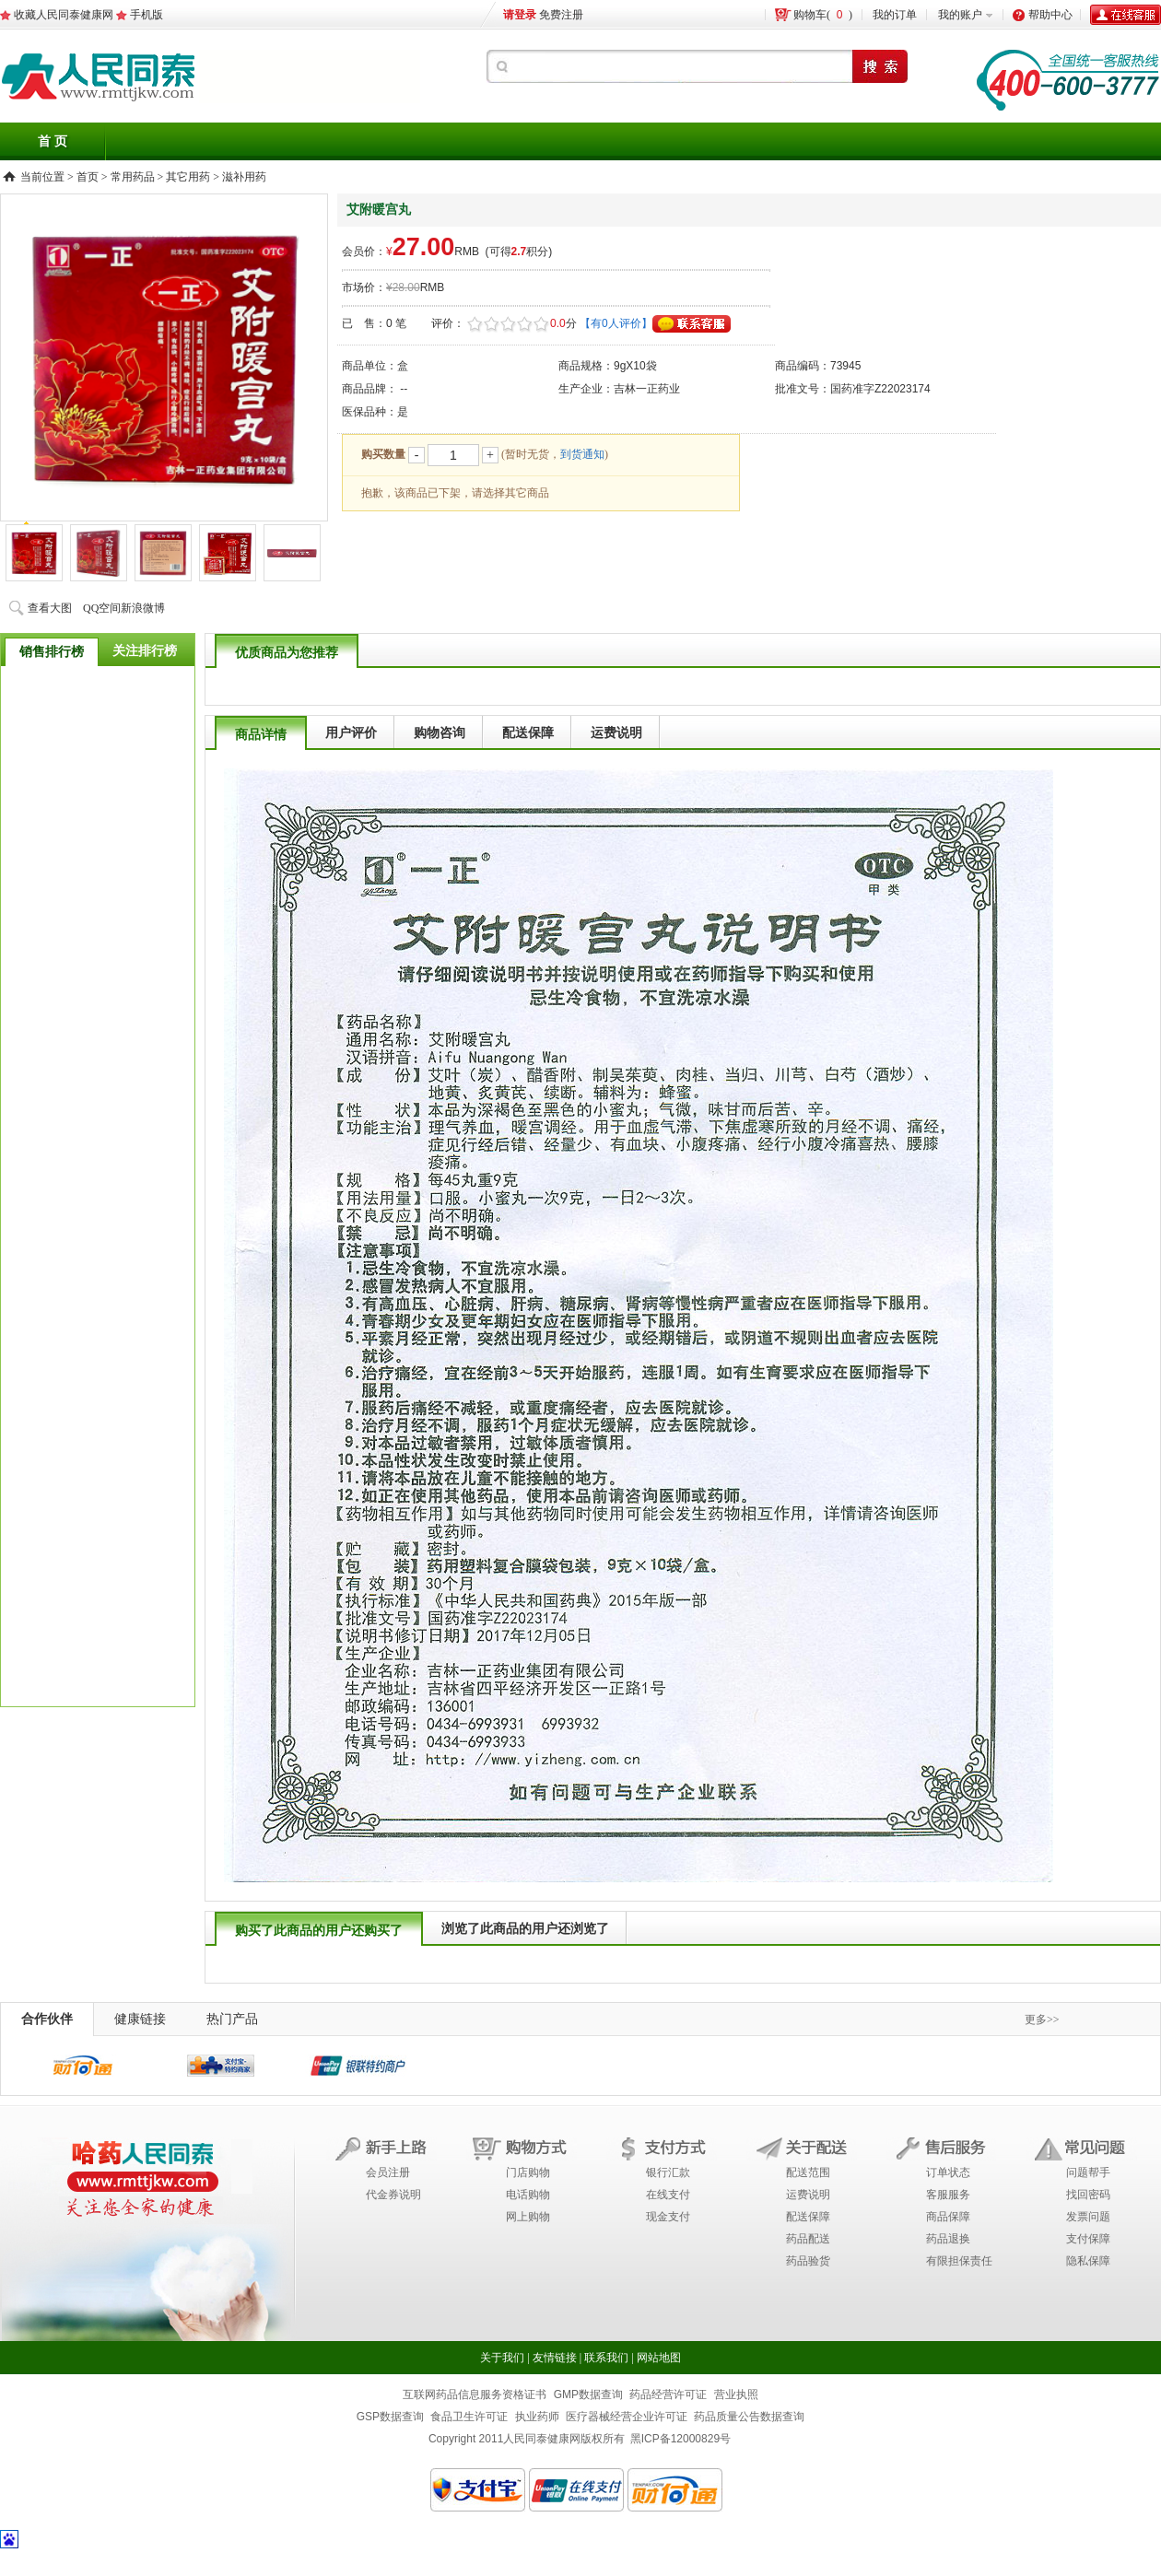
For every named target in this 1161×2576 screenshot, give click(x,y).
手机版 (146, 14)
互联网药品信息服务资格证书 (474, 2394)
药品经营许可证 (668, 2394)
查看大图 (50, 608)
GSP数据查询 (390, 2416)
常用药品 (133, 176)
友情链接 (555, 2357)
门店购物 (528, 2172)
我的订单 (895, 14)
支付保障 (1088, 2238)
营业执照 (736, 2394)
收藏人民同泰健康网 (63, 14)
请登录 (519, 14)
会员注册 (388, 2172)
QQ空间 (102, 608)
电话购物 (528, 2194)
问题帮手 (1088, 2172)
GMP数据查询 (588, 2394)
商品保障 (948, 2216)
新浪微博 (143, 608)
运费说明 (808, 2194)
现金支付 (668, 2216)
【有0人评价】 (616, 323)
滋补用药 (244, 176)
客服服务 (948, 2194)
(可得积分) (519, 251)
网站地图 (659, 2357)
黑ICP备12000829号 (680, 2438)
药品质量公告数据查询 (749, 2416)
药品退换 (948, 2238)
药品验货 (808, 2260)
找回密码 (1088, 2194)
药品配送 (808, 2238)
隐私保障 (1088, 2260)
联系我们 (606, 2357)
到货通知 (582, 454)
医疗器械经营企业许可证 (626, 2416)
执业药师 (537, 2416)
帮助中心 (1050, 14)
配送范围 (808, 2172)
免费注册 (561, 14)
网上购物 (528, 2216)
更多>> (1042, 2019)
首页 (87, 176)
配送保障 (808, 2216)
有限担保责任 (959, 2260)
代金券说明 (393, 2194)
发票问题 (1088, 2216)
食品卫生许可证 (469, 2416)
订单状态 (948, 2172)
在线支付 (668, 2194)
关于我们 (502, 2357)
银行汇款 (668, 2172)
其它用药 (188, 176)
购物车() (822, 14)
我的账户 (960, 14)
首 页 (52, 141)
